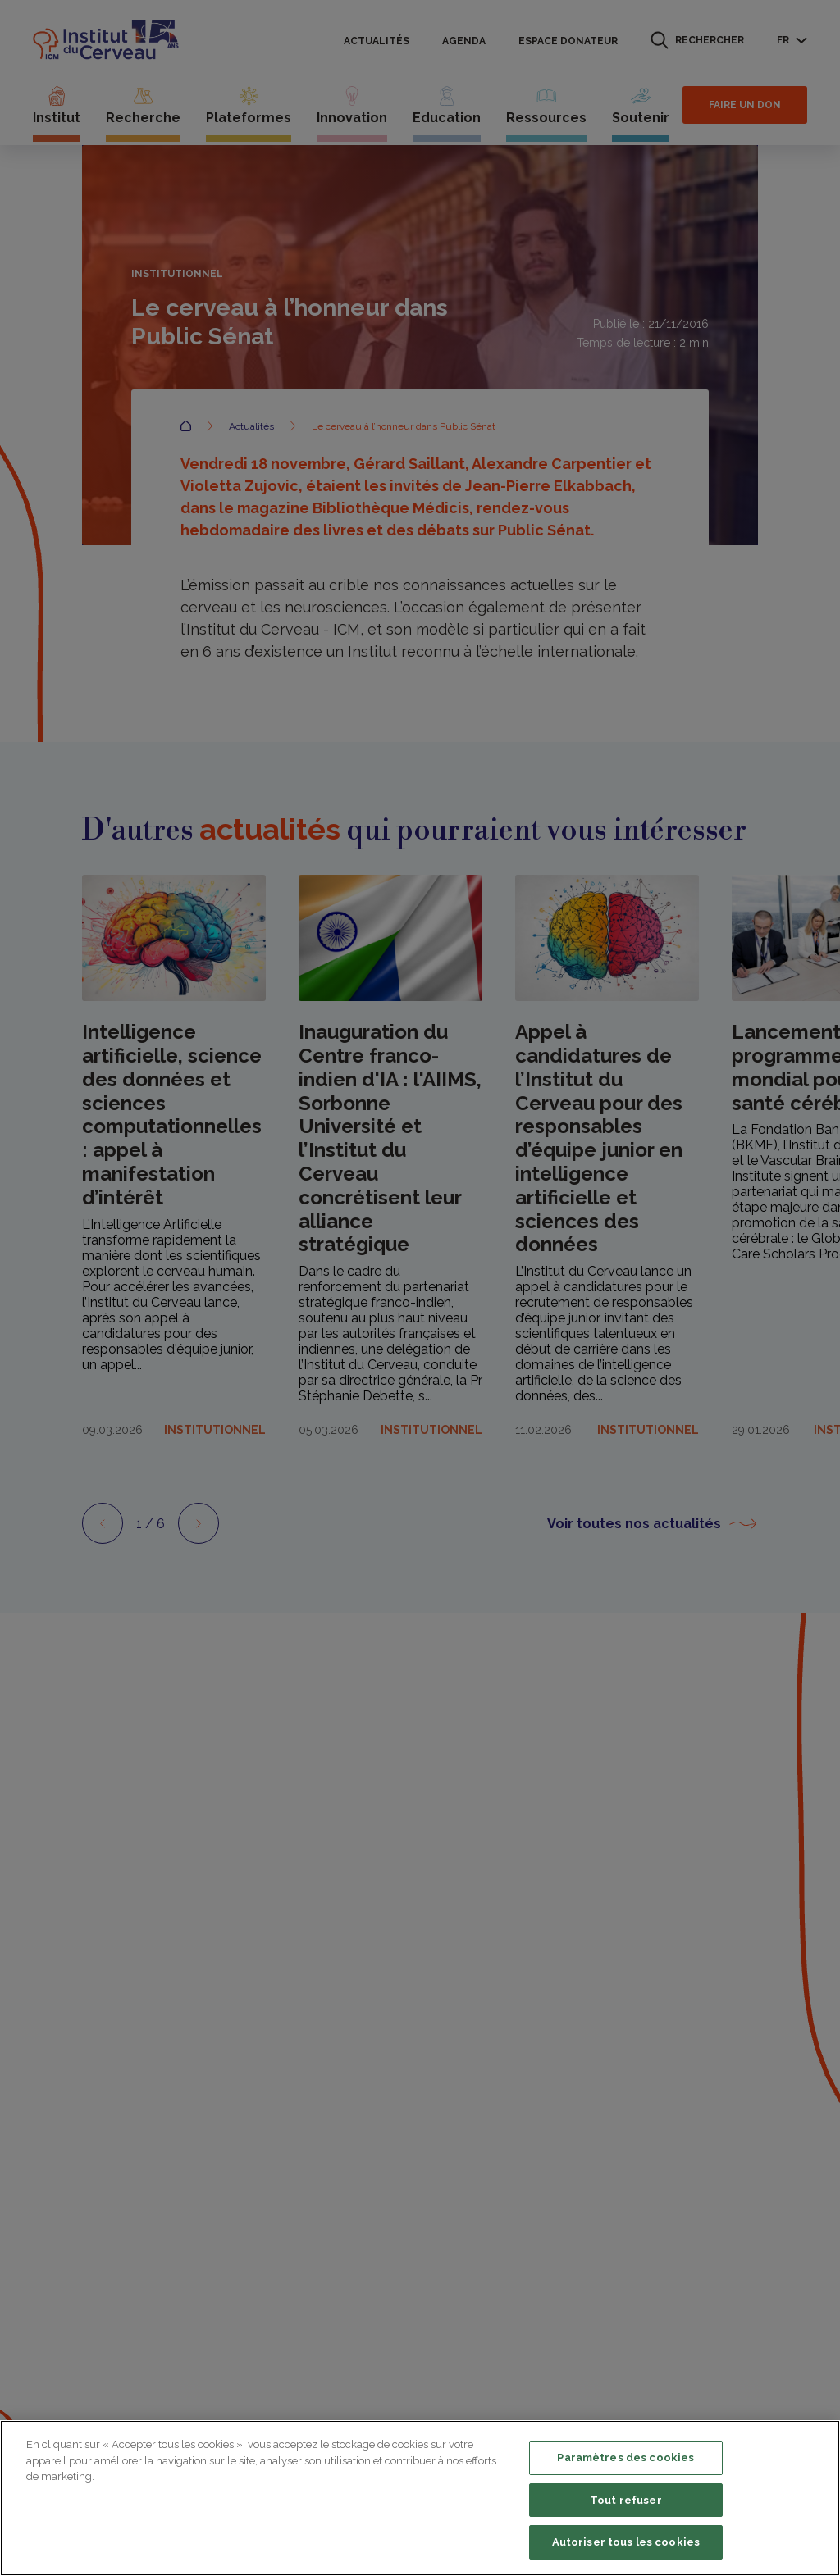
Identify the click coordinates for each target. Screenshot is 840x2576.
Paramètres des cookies (625, 2457)
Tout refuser (626, 2500)
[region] (420, 2498)
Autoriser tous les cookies (626, 2542)
